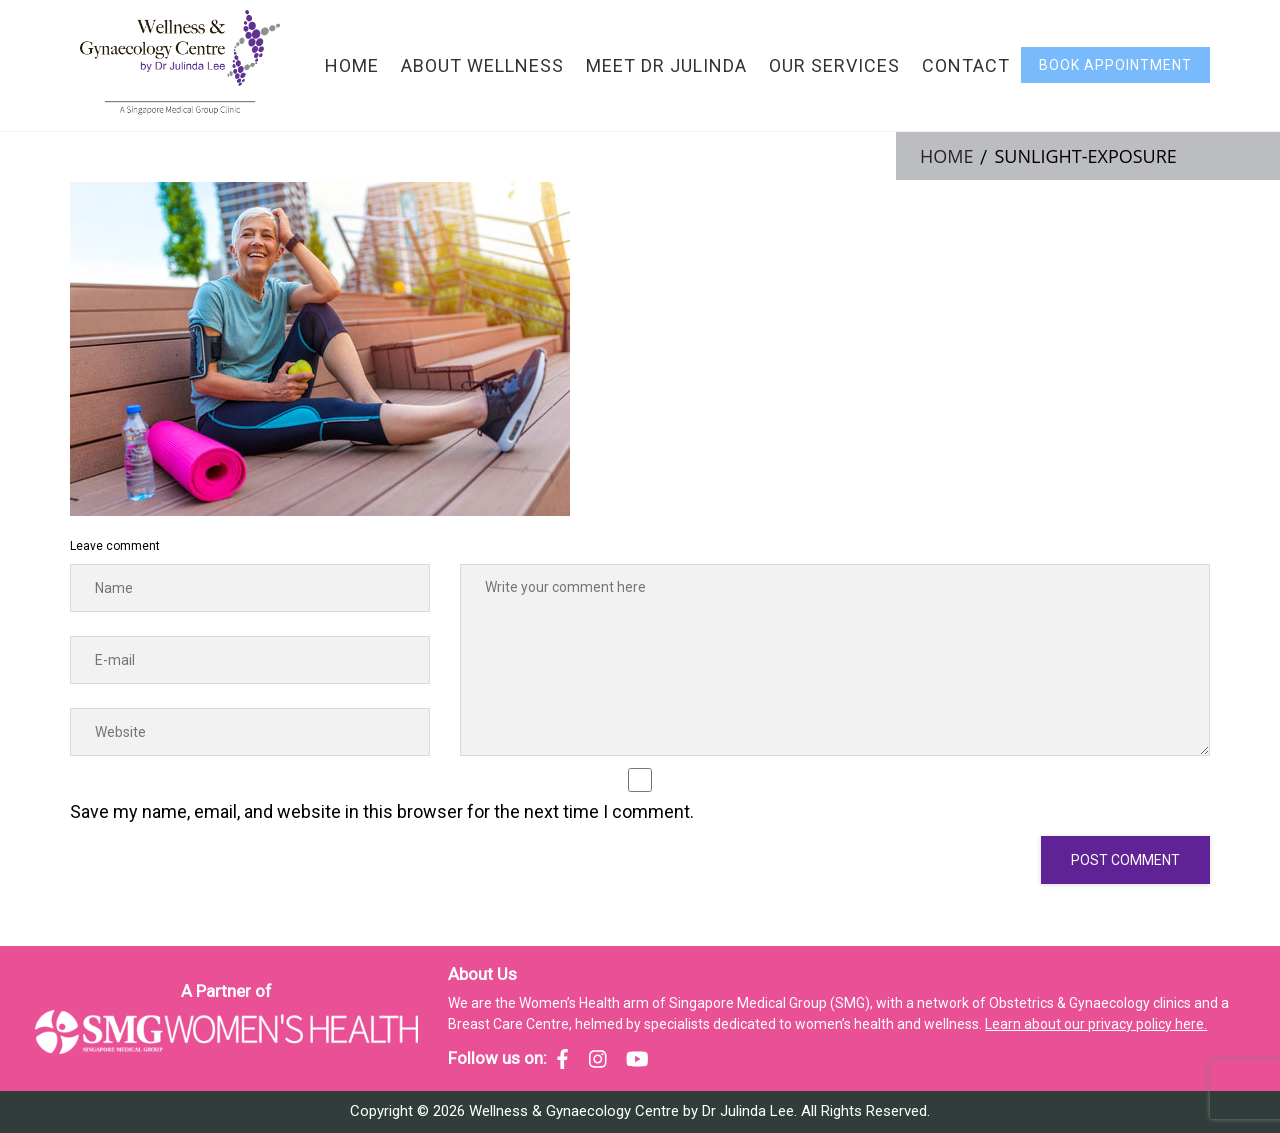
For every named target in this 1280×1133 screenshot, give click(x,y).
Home (352, 65)
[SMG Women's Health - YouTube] (637, 1059)
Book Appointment (1115, 65)
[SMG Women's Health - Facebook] (562, 1059)
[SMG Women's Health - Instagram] (598, 1059)
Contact (966, 65)
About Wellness (482, 65)
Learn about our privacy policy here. (1096, 1024)
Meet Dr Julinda (666, 65)
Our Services (834, 65)
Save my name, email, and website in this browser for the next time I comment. (382, 811)
